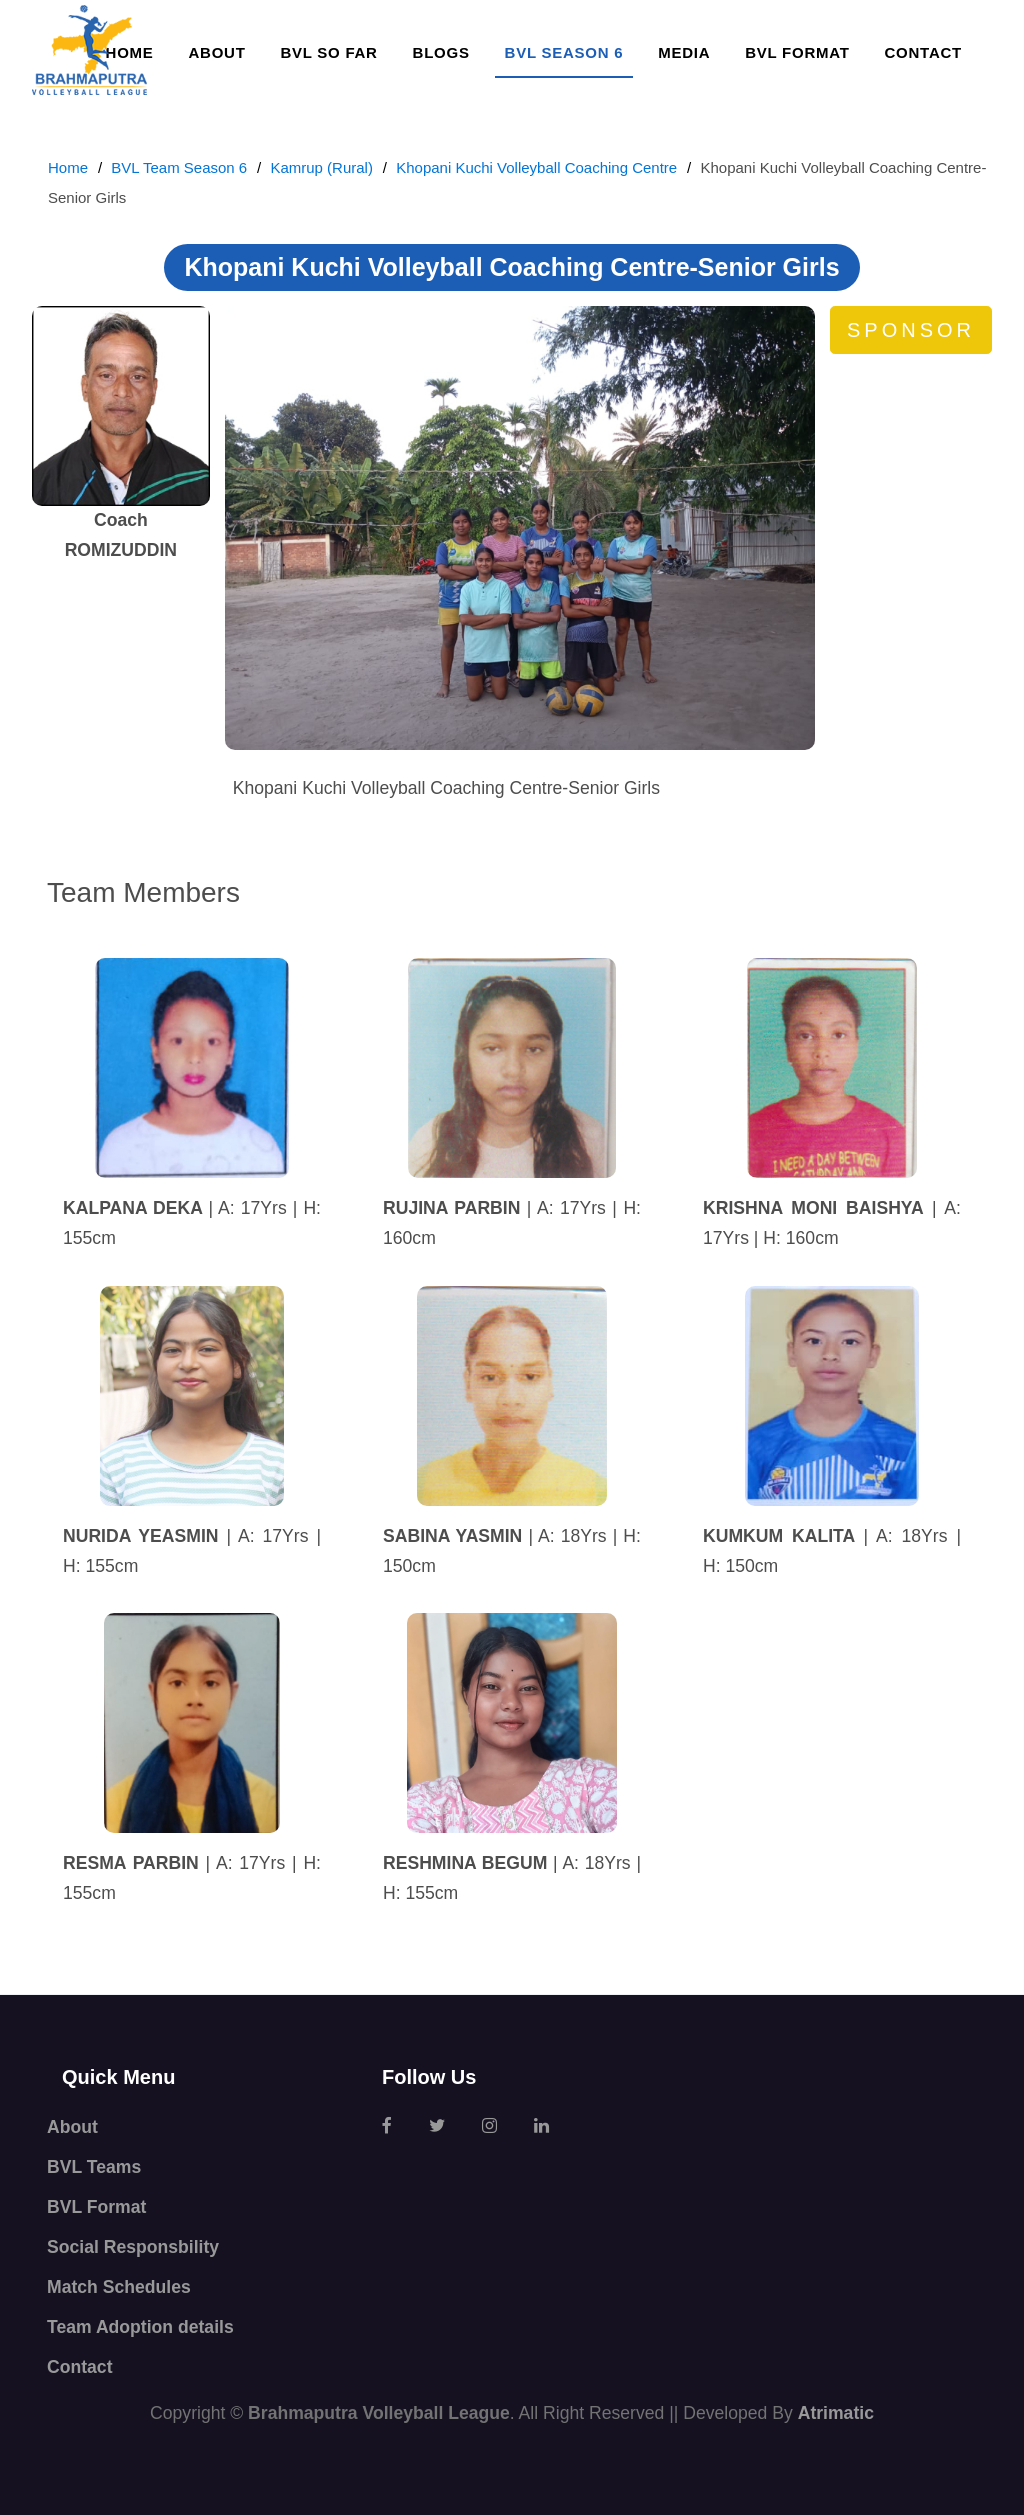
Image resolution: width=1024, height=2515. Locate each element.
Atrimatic (836, 2413)
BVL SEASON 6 (564, 52)
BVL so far (328, 52)
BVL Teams (94, 2167)
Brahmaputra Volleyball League (379, 2413)
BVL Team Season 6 (179, 167)
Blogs (441, 52)
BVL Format (797, 52)
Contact (923, 52)
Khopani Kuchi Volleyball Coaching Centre (536, 167)
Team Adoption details (140, 2327)
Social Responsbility (133, 2247)
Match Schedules (119, 2287)
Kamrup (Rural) (321, 167)
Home (68, 167)
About (216, 52)
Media (684, 52)
